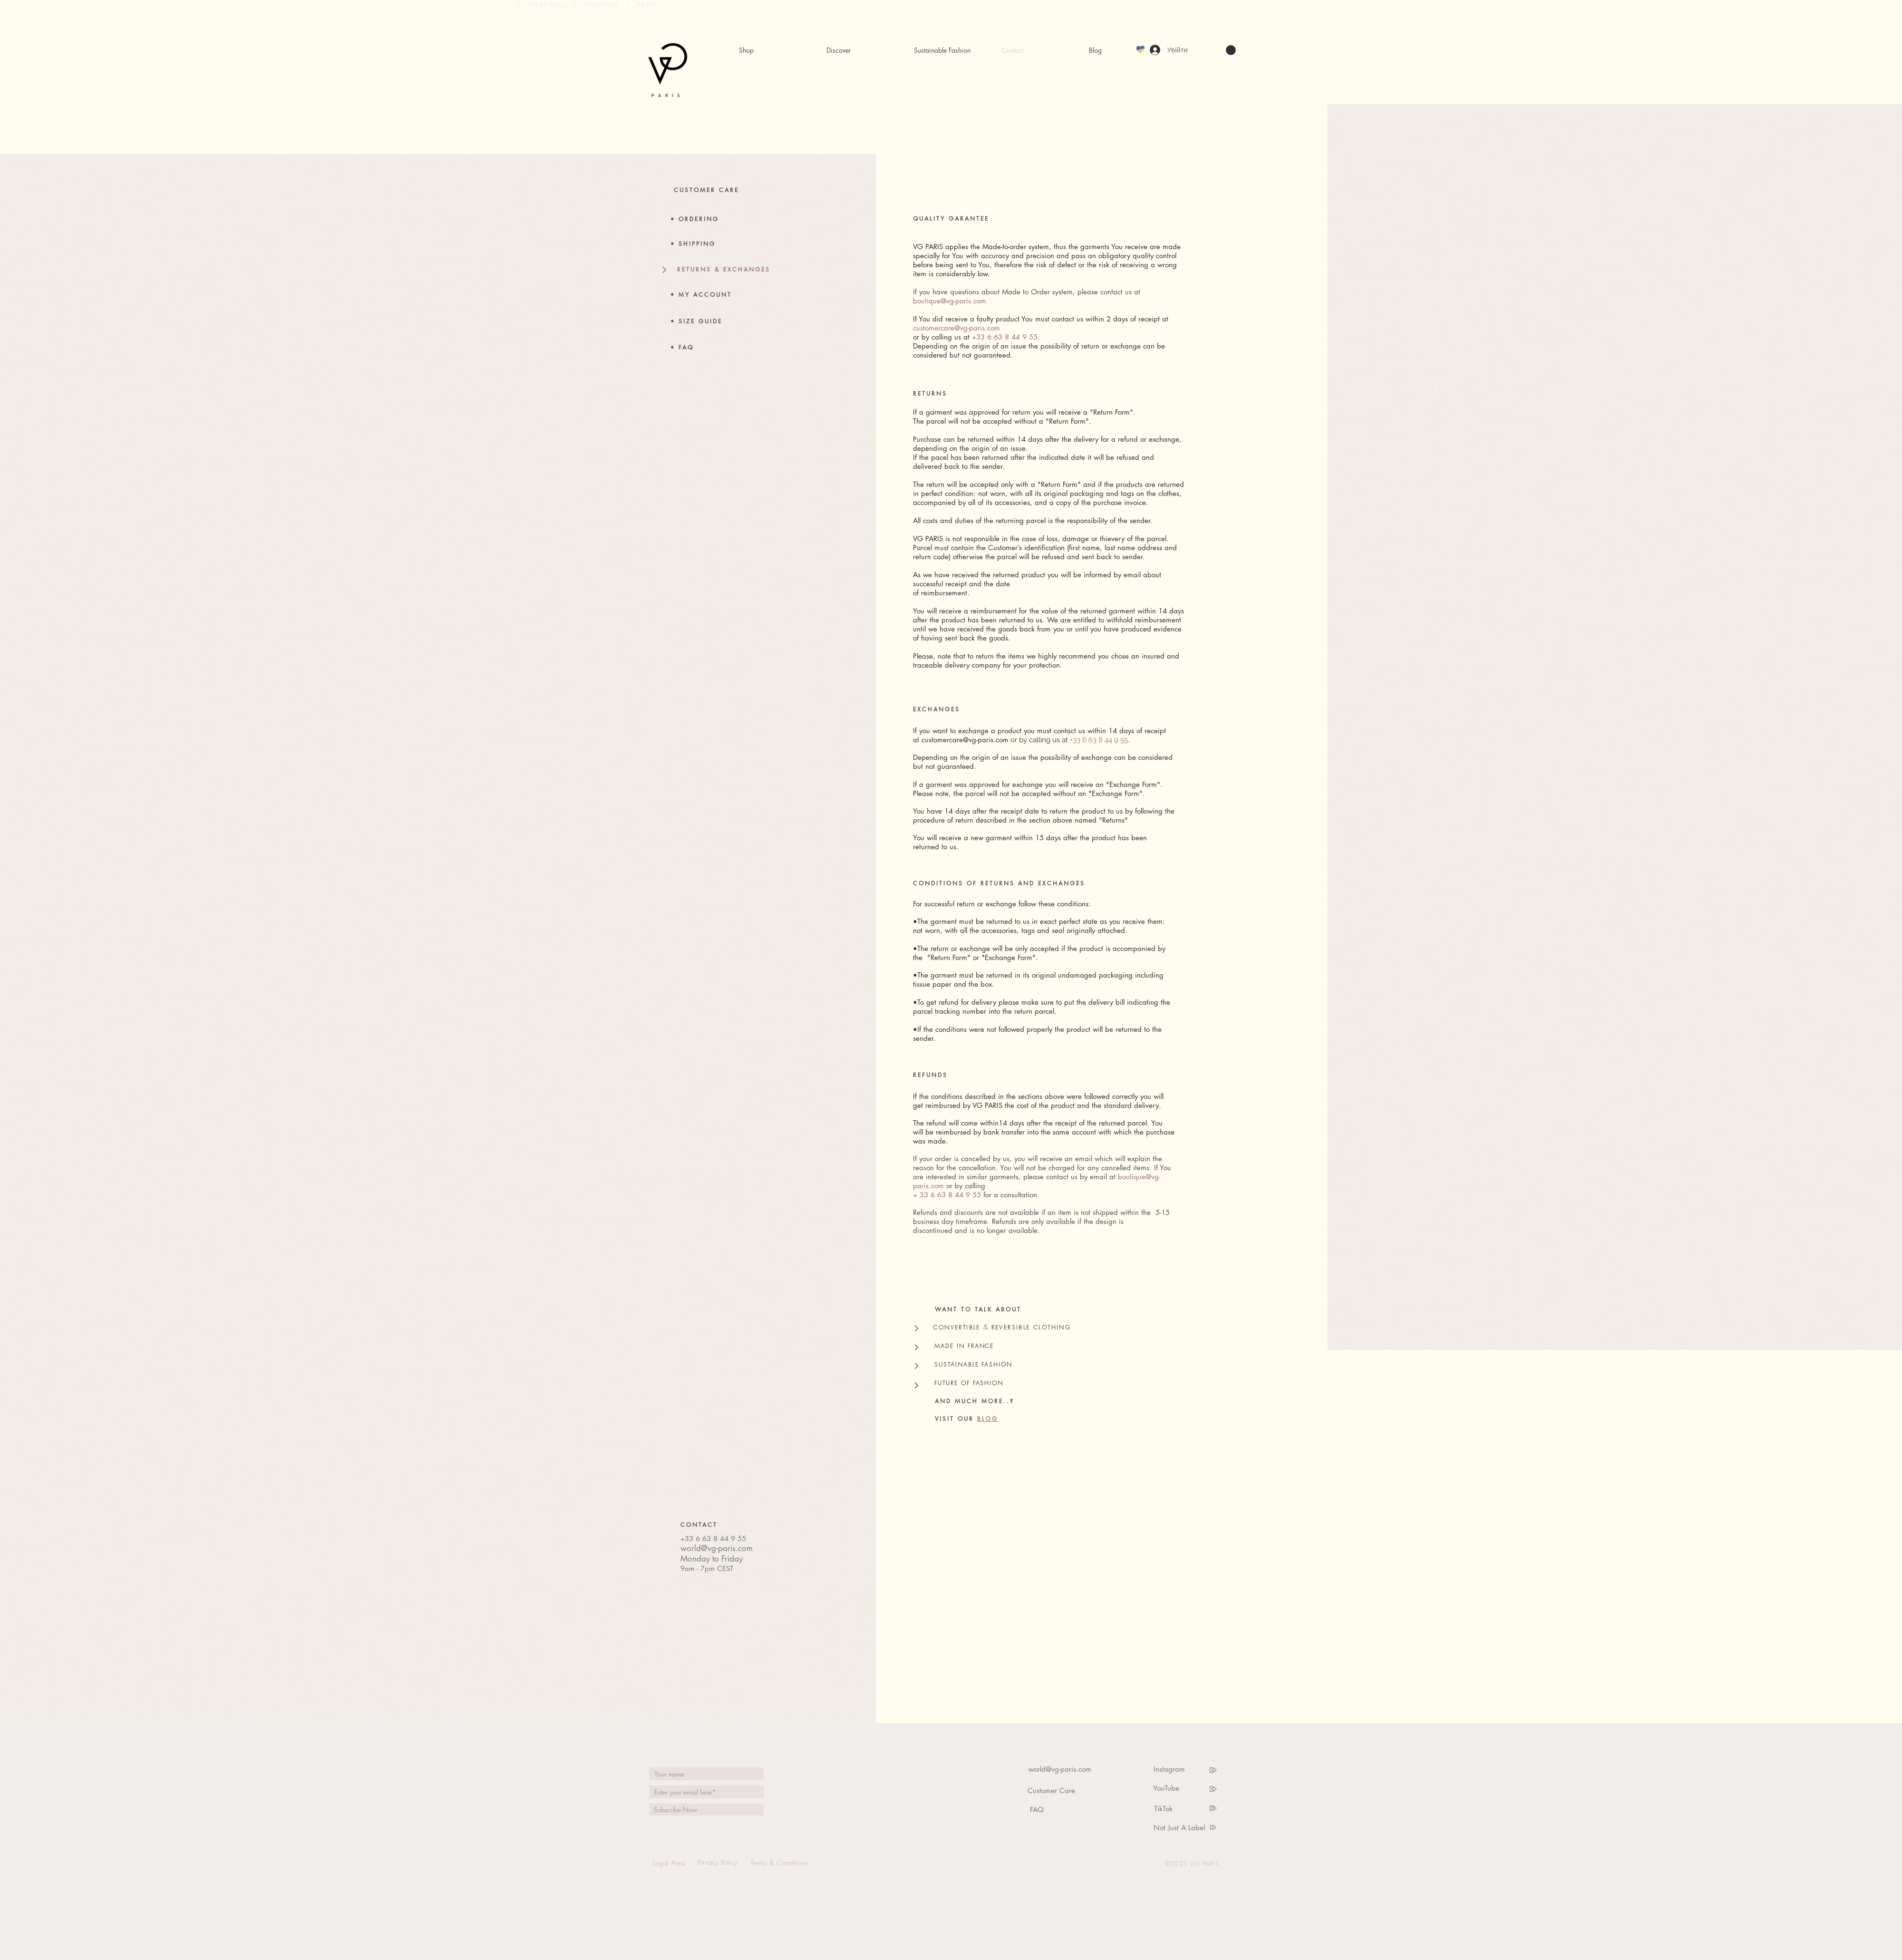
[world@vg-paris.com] (1059, 1768)
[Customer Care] (1051, 1790)
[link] (1231, 50)
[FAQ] (1036, 1809)
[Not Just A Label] (1179, 1827)
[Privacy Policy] (717, 1862)
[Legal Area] (669, 1863)
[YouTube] (1166, 1787)
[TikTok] (1163, 1808)
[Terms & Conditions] (779, 1863)
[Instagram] (1169, 1768)
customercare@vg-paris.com (956, 327)
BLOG (987, 1419)
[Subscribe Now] (707, 1809)
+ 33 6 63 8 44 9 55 (947, 1194)
